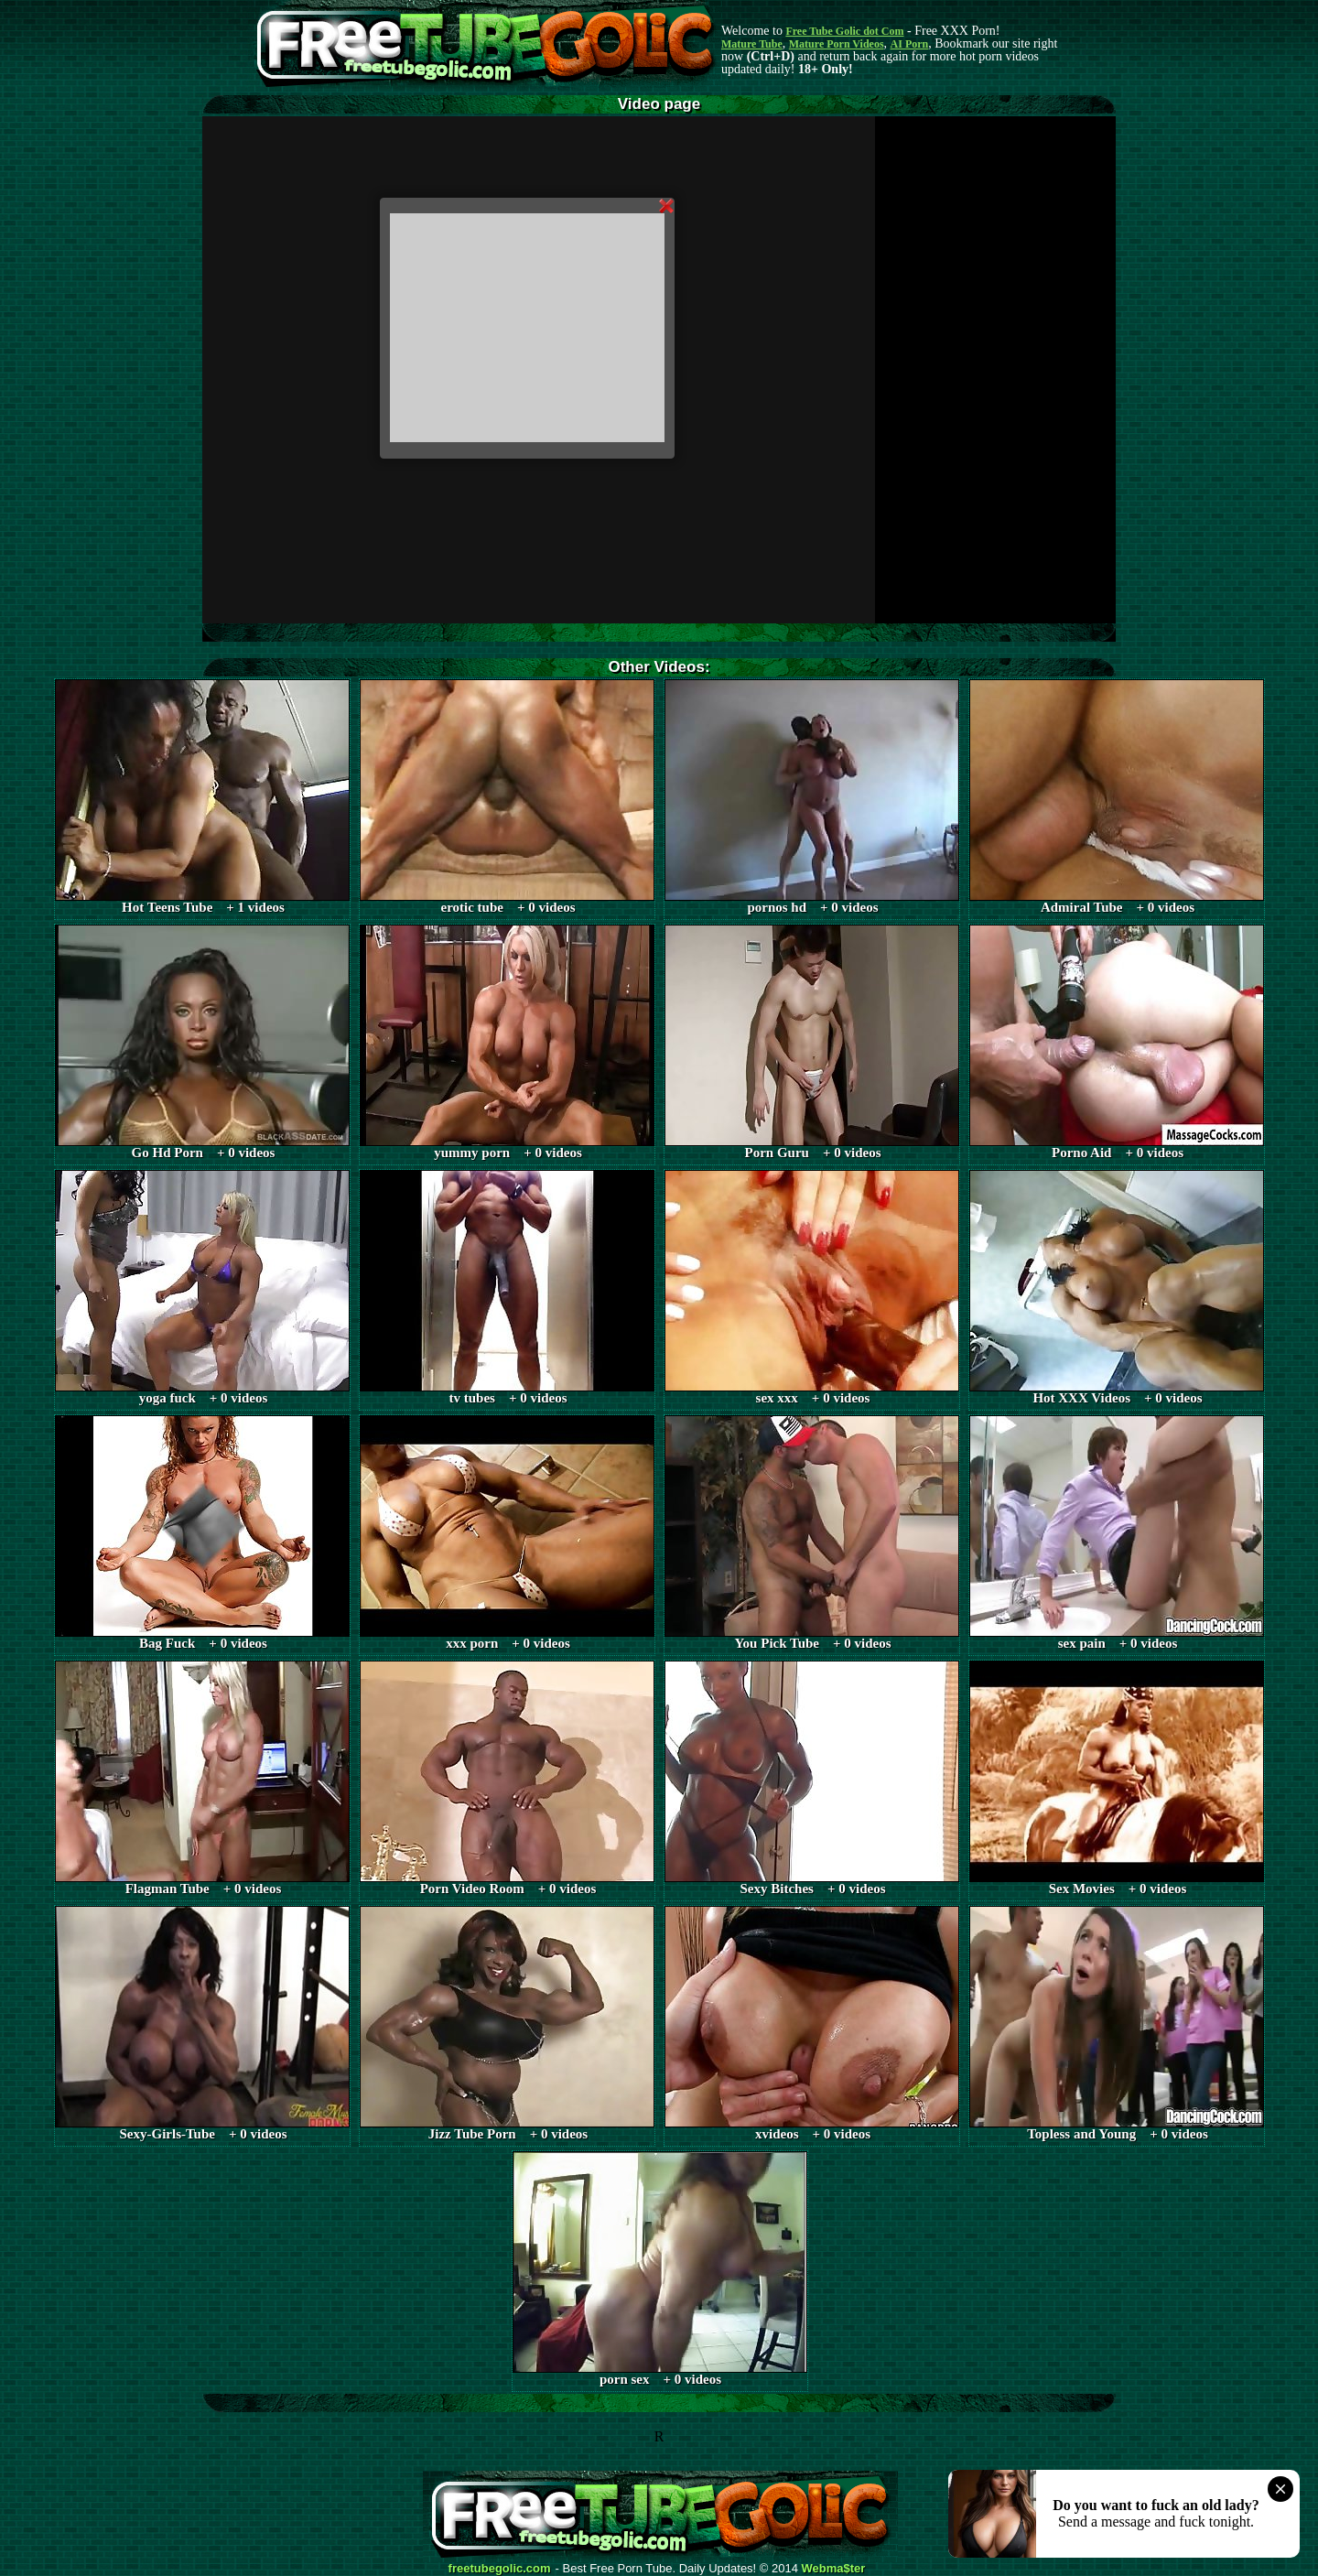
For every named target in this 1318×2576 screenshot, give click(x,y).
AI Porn (910, 44)
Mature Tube (752, 44)
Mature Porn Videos (836, 44)
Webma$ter (834, 2568)
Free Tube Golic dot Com (844, 31)
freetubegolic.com (499, 2568)
